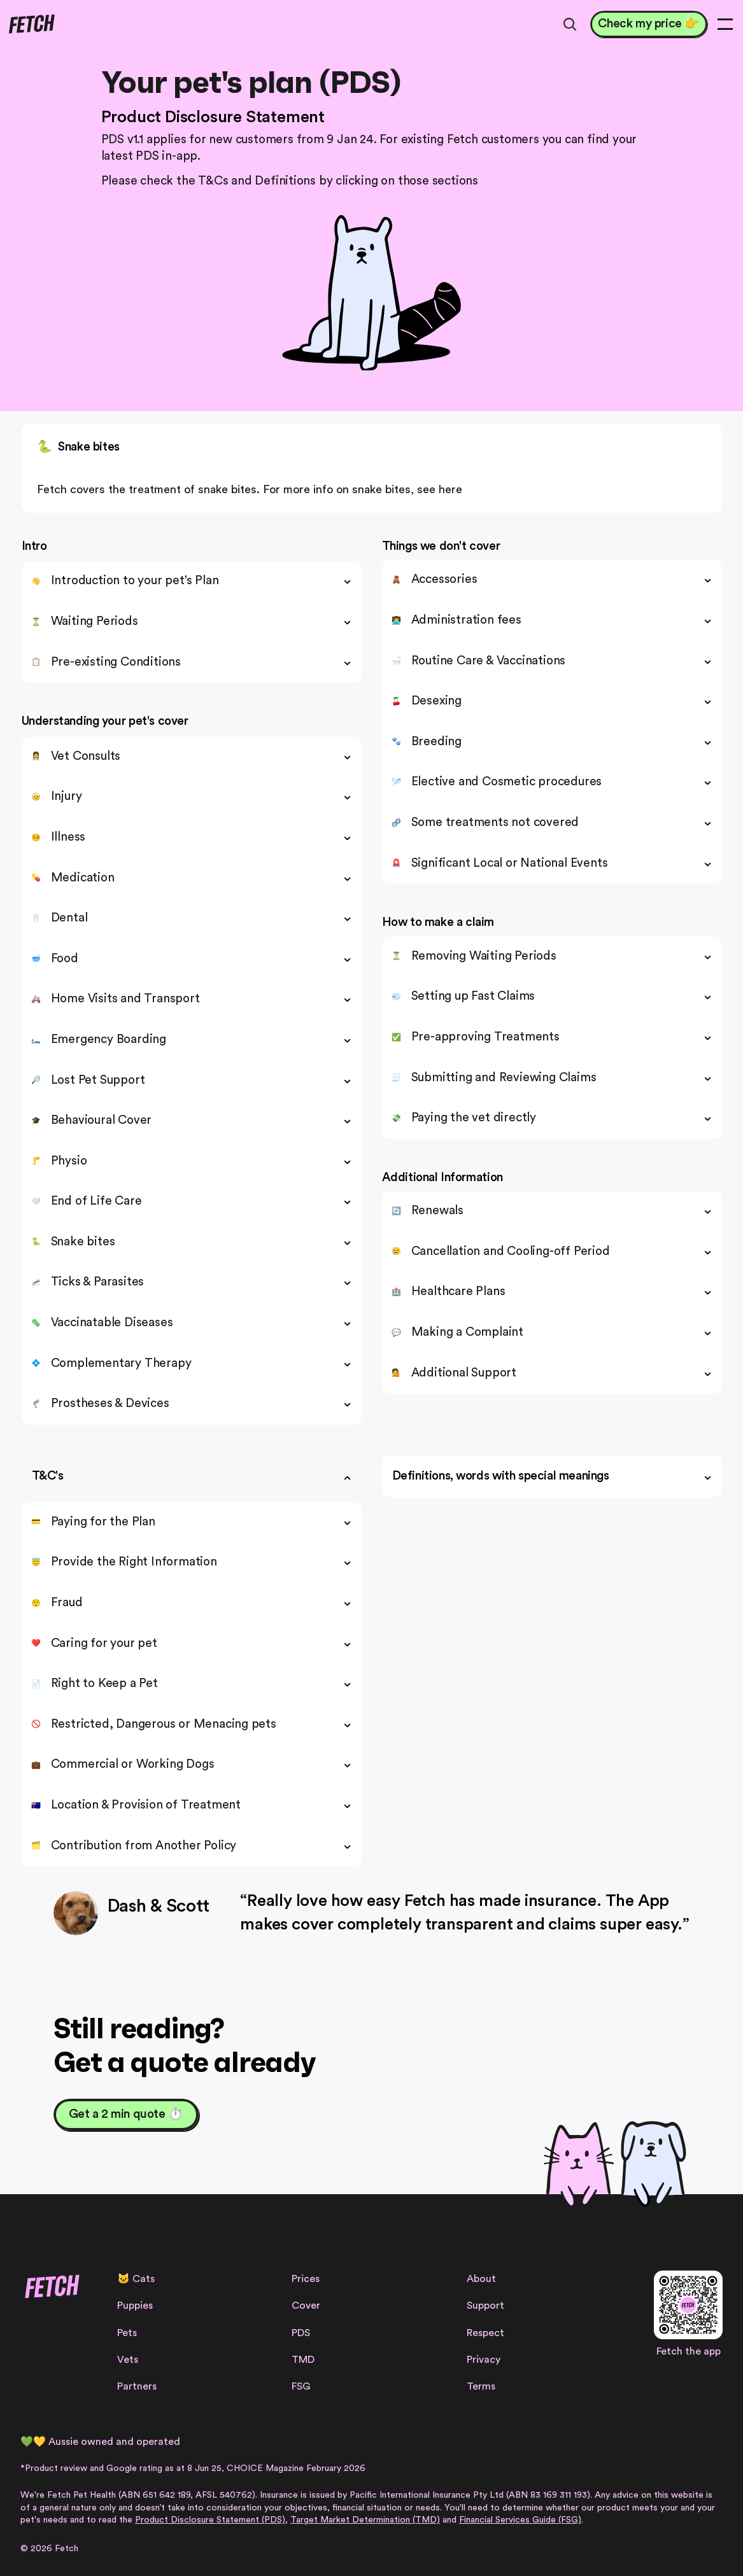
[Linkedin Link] (91, 2333)
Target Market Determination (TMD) (365, 2520)
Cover (306, 2305)
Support (485, 2305)
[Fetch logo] (31, 24)
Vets (127, 2360)
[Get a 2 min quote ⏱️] (126, 2115)
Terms (481, 2386)
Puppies (135, 2305)
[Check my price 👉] (648, 24)
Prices (306, 2279)
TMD (303, 2360)
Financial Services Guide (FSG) (520, 2520)
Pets (127, 2333)
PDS (301, 2333)
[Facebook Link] (49, 2333)
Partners (137, 2386)
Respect (485, 2333)
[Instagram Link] (28, 2333)
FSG (301, 2386)
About (481, 2279)
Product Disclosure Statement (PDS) (210, 2520)
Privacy (483, 2360)
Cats (143, 2279)
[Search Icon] (570, 24)
